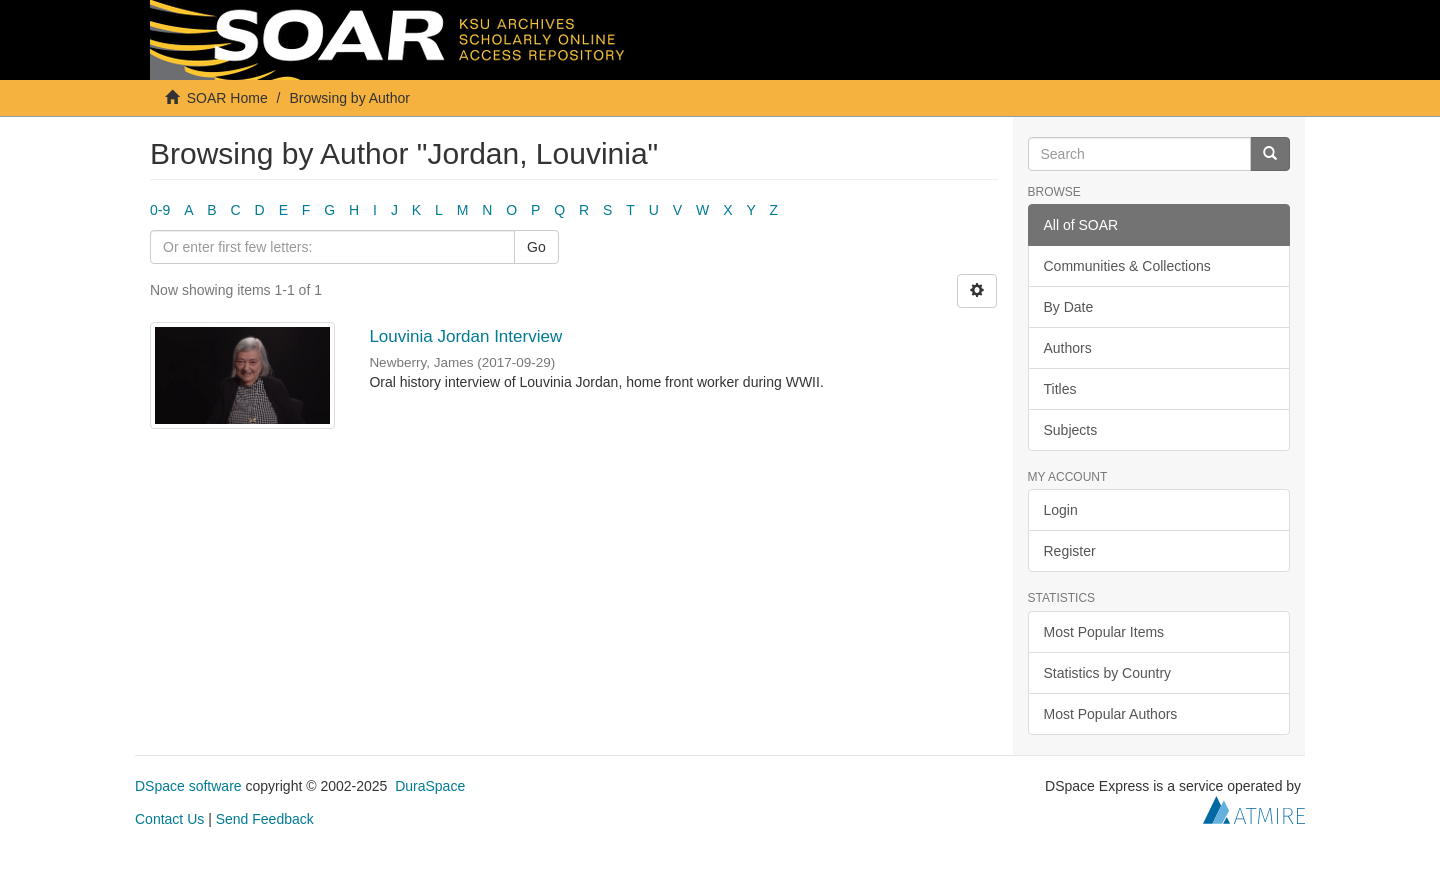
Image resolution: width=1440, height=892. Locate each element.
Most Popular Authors (1111, 714)
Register (1070, 551)
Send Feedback (265, 819)
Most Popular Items (1104, 632)
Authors (1068, 348)
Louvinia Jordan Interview (465, 336)
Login (1061, 510)
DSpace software (188, 786)
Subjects (1071, 430)
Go (536, 247)
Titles (1060, 389)
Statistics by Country (1108, 673)
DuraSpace (430, 786)
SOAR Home (227, 98)
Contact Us (169, 819)
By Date (1069, 307)
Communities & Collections (1127, 266)
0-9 (160, 210)
